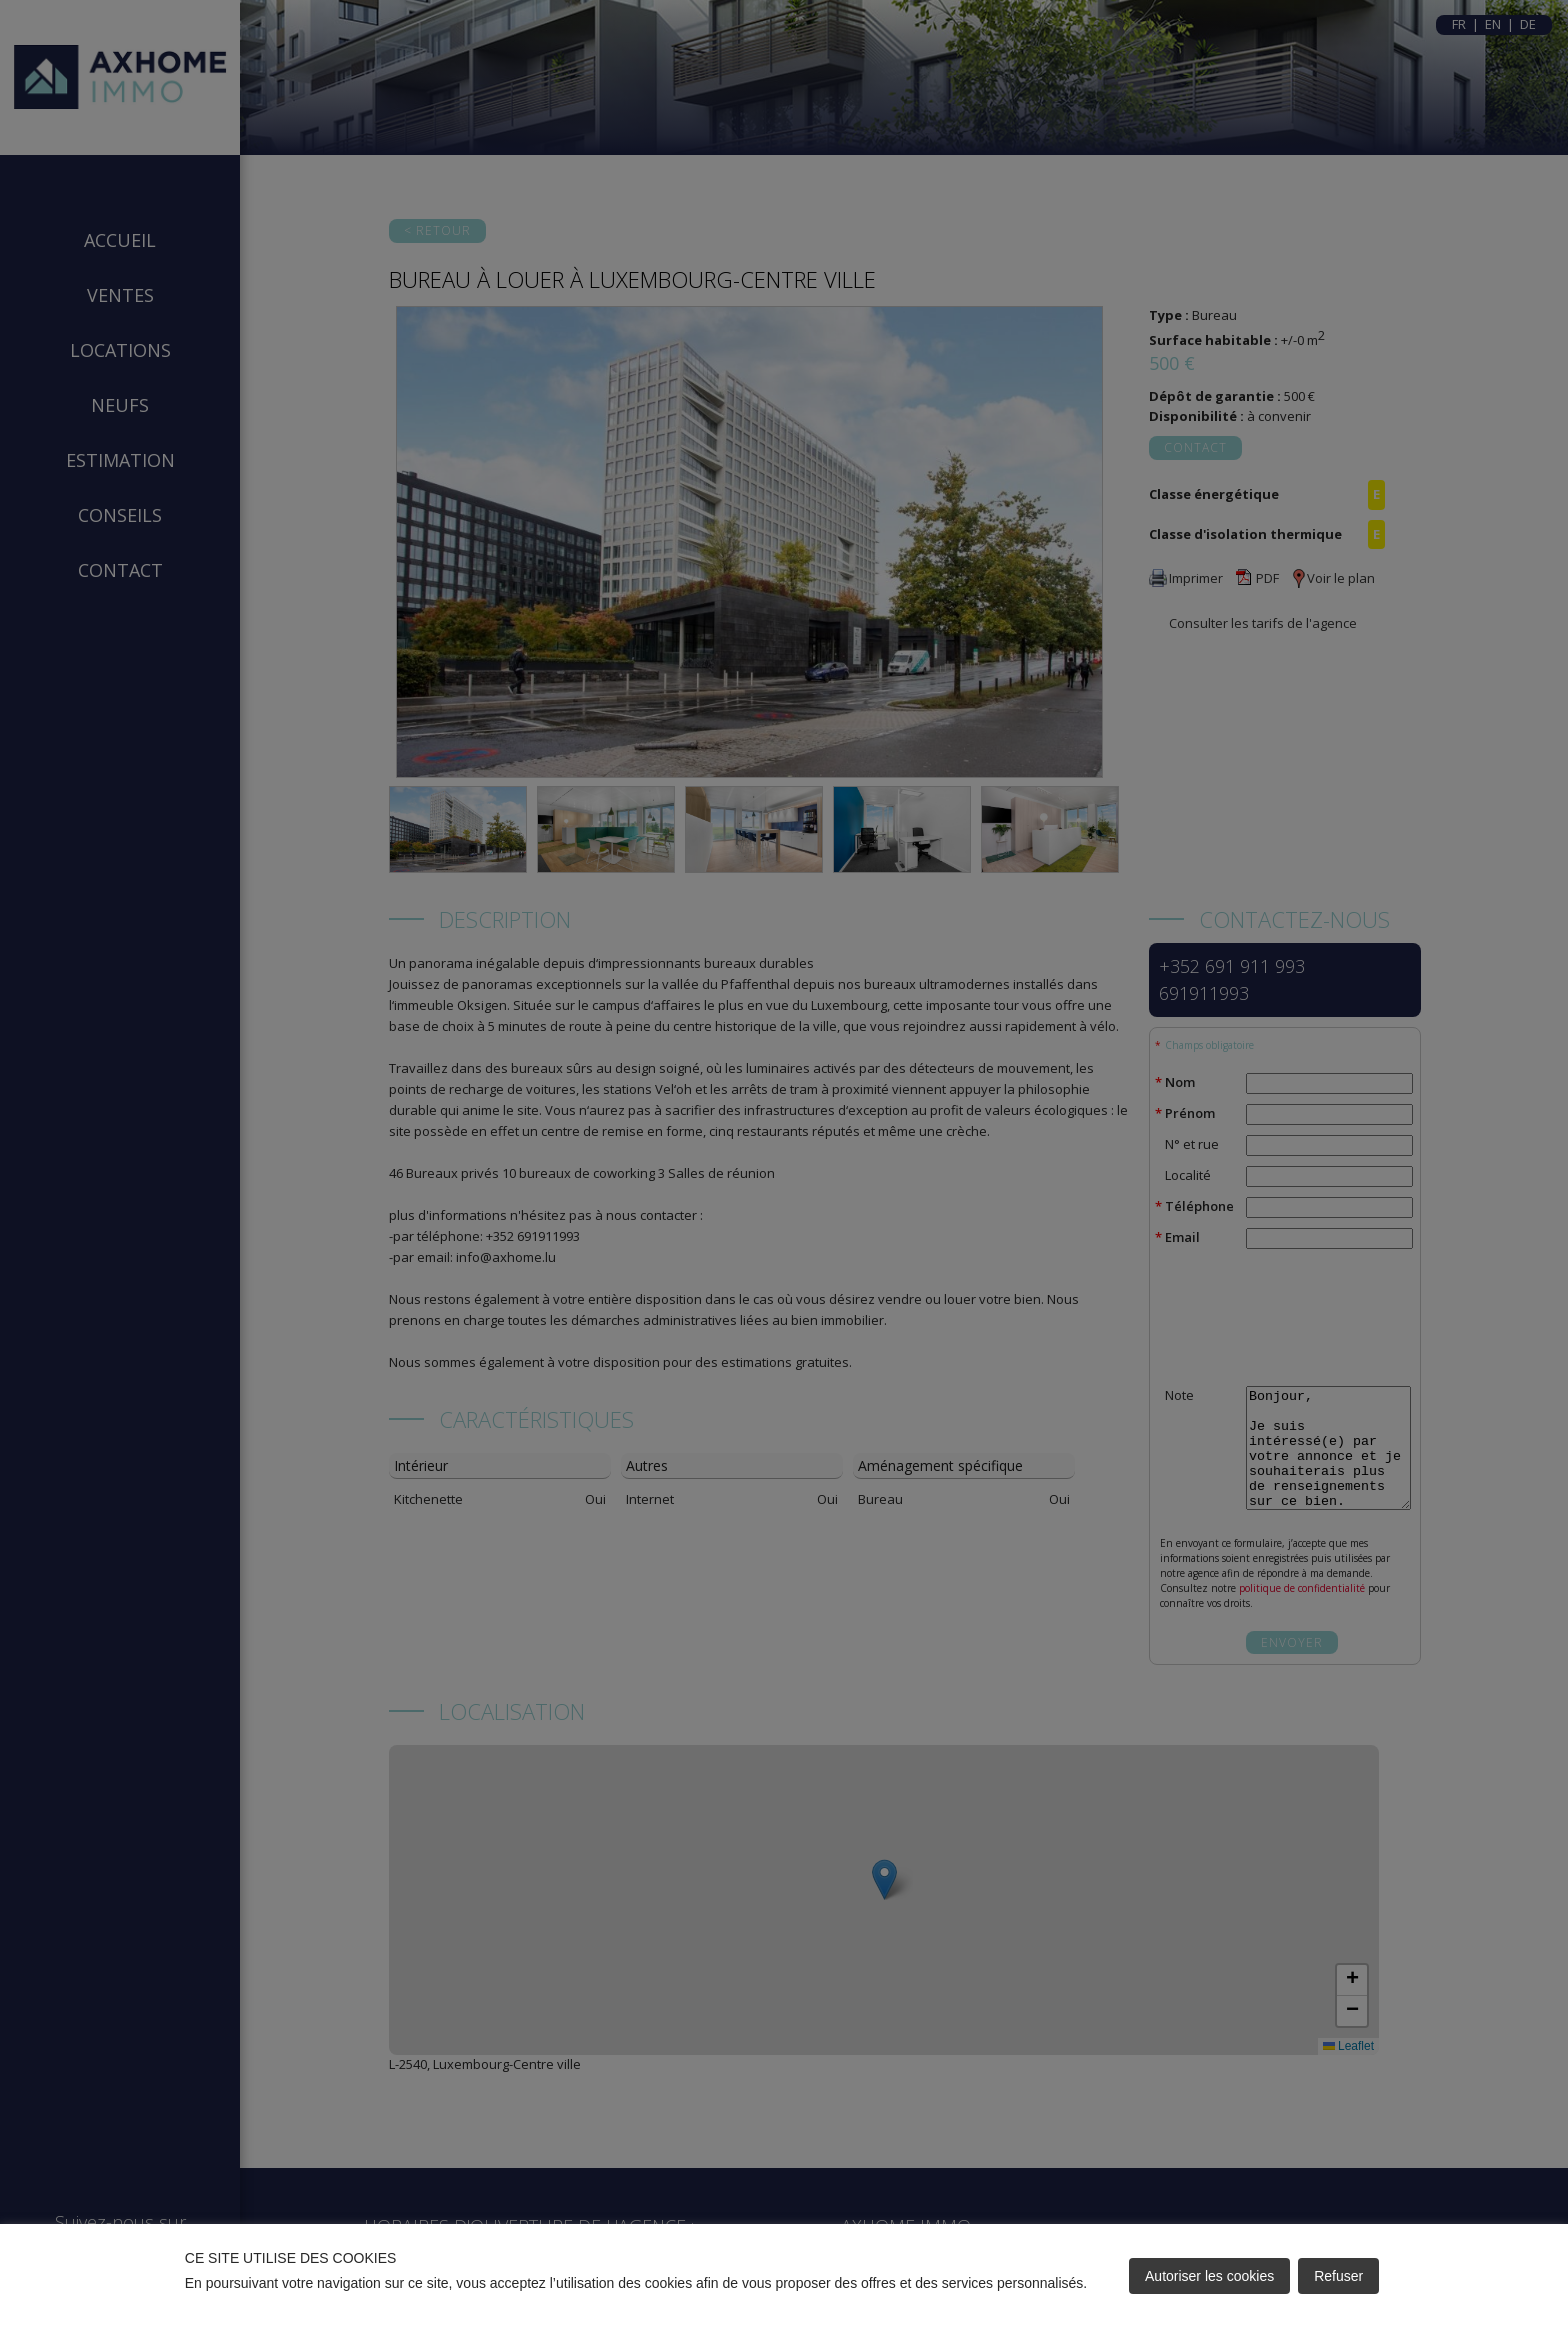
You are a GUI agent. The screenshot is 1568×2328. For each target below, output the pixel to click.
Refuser (1338, 2276)
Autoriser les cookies (1209, 2276)
